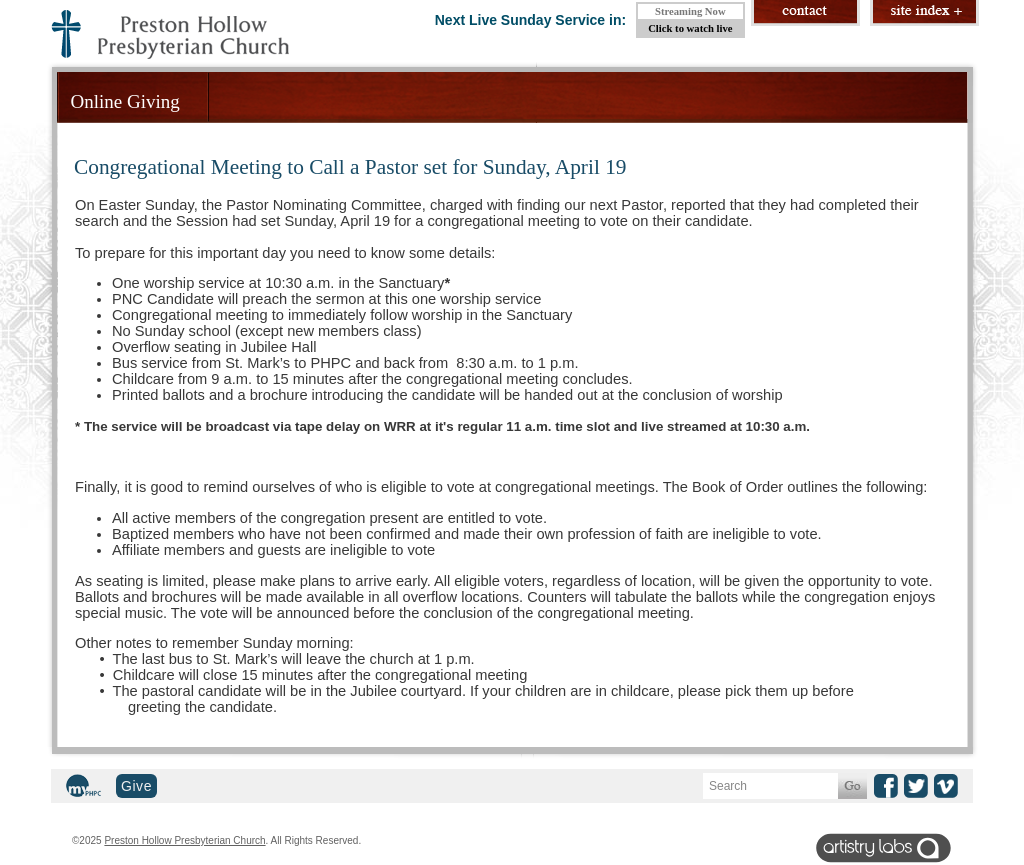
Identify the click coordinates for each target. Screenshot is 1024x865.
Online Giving (125, 101)
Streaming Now (690, 11)
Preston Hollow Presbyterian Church (184, 840)
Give (136, 786)
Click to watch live (690, 28)
